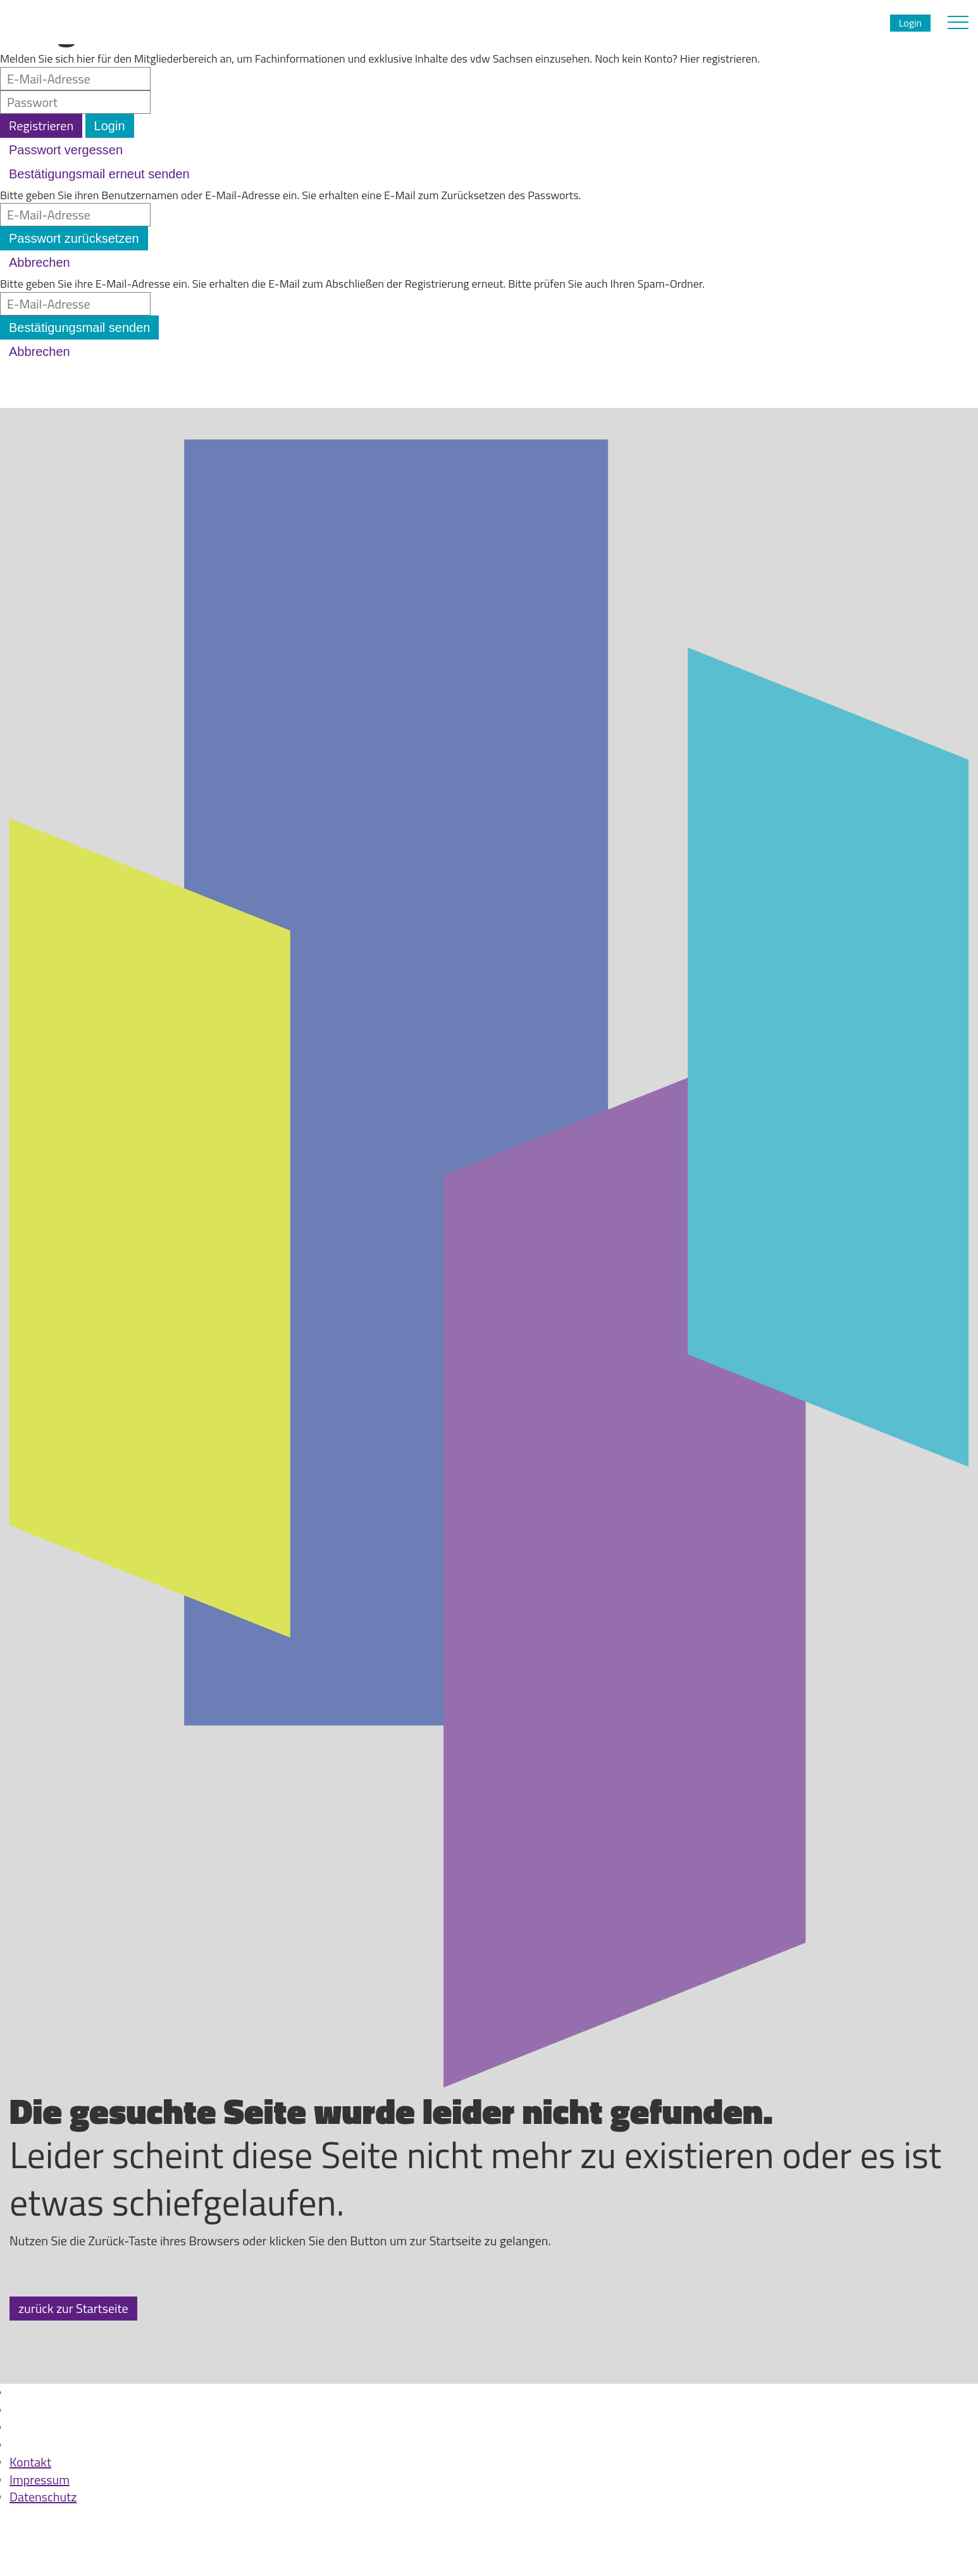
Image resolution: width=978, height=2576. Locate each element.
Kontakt (30, 2462)
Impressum (39, 2479)
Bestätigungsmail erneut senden (99, 174)
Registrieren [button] (41, 125)
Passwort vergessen (66, 150)
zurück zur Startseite (73, 2308)
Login (910, 22)
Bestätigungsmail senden (79, 327)
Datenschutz (43, 2496)
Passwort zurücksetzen (74, 238)
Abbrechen (39, 262)
